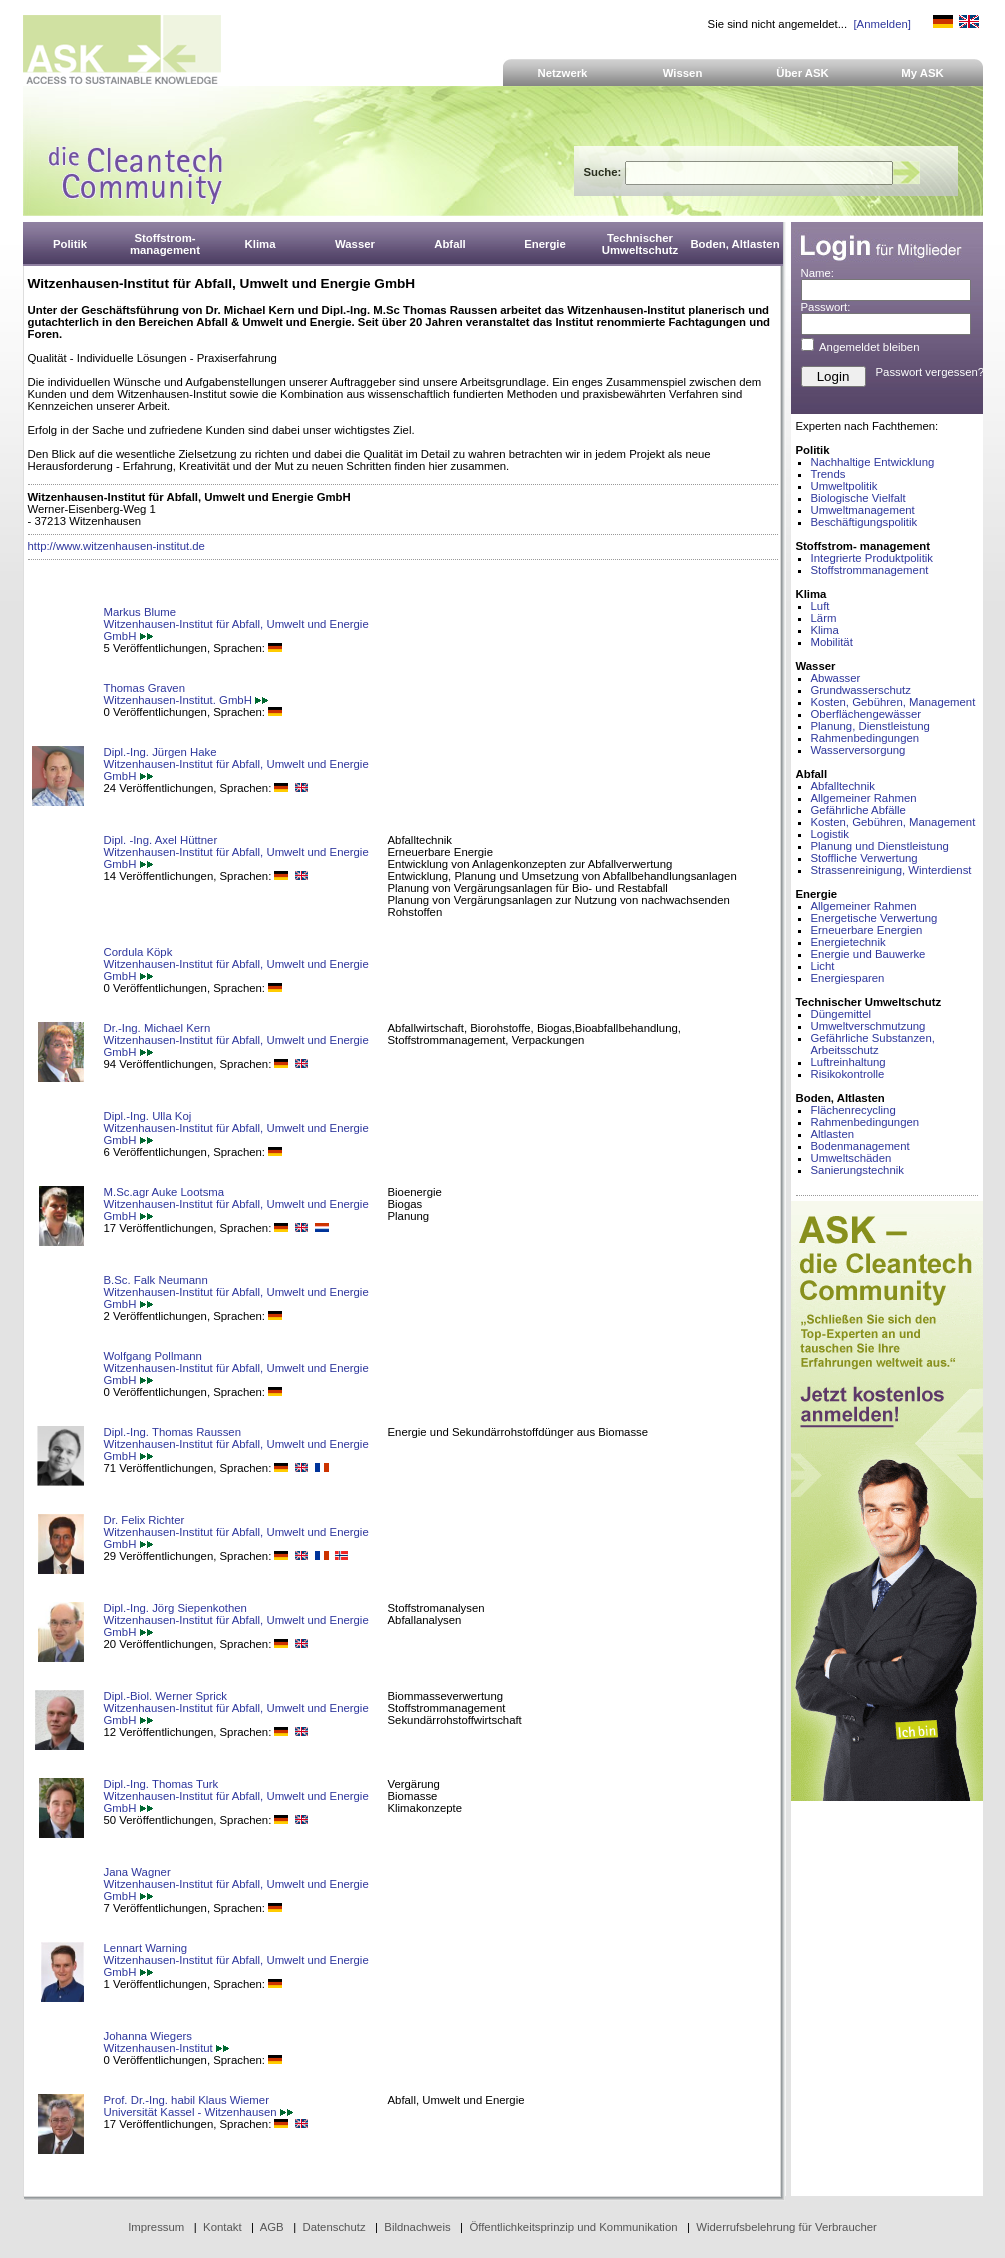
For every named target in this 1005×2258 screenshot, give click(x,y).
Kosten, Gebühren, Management (893, 702)
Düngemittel (841, 1014)
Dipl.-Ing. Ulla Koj (148, 1116)
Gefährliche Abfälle (858, 810)
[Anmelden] (881, 24)
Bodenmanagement (860, 1146)
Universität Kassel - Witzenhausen (198, 2112)
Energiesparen (848, 978)
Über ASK (802, 73)
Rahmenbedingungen (865, 738)
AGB (272, 2227)
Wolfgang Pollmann (153, 1356)
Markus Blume (140, 612)
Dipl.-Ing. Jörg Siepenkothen (175, 1608)
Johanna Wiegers (148, 2036)
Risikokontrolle (848, 1074)
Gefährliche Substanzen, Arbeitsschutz (873, 1044)
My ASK (922, 73)
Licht (823, 966)
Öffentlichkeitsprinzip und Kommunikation (573, 2227)
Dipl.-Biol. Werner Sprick (166, 1696)
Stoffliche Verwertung (864, 858)
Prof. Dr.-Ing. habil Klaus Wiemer (186, 2100)
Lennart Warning (146, 1948)
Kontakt (222, 2227)
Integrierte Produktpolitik (872, 558)
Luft (820, 606)
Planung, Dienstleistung (870, 726)
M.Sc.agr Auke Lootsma (164, 1192)
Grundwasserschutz (861, 690)
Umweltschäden (851, 1158)
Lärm (824, 618)
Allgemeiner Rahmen (864, 798)
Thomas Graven (144, 688)
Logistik (830, 834)
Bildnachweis (417, 2227)
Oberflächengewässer (866, 714)
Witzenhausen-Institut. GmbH (186, 700)
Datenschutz (333, 2227)
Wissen (683, 73)
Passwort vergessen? (930, 372)
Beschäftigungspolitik (864, 522)
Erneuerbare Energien (867, 930)
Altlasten (833, 1134)
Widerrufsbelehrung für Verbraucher (786, 2227)
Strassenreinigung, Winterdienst (891, 870)
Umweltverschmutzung (868, 1026)
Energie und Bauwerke (868, 954)
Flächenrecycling (853, 1110)
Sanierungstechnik (857, 1170)
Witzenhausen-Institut (166, 2048)
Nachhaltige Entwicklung (873, 462)
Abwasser (836, 678)
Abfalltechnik (843, 786)
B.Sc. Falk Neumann (156, 1280)
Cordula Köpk (138, 952)
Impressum (156, 2227)
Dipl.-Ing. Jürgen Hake (160, 752)
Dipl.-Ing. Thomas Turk (161, 1784)
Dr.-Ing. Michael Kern (157, 1028)
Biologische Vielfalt (858, 498)
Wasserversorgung (858, 750)
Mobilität (832, 642)
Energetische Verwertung (874, 918)
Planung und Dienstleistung (880, 846)
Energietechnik (848, 942)
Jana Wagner (137, 1872)
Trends (828, 474)
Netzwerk (563, 73)
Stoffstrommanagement (870, 570)
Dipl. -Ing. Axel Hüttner (161, 840)
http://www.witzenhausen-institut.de (116, 546)
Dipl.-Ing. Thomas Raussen (172, 1432)
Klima (825, 630)
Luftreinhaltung (848, 1062)
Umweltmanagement (863, 510)
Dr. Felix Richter (144, 1520)
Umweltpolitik (844, 486)
